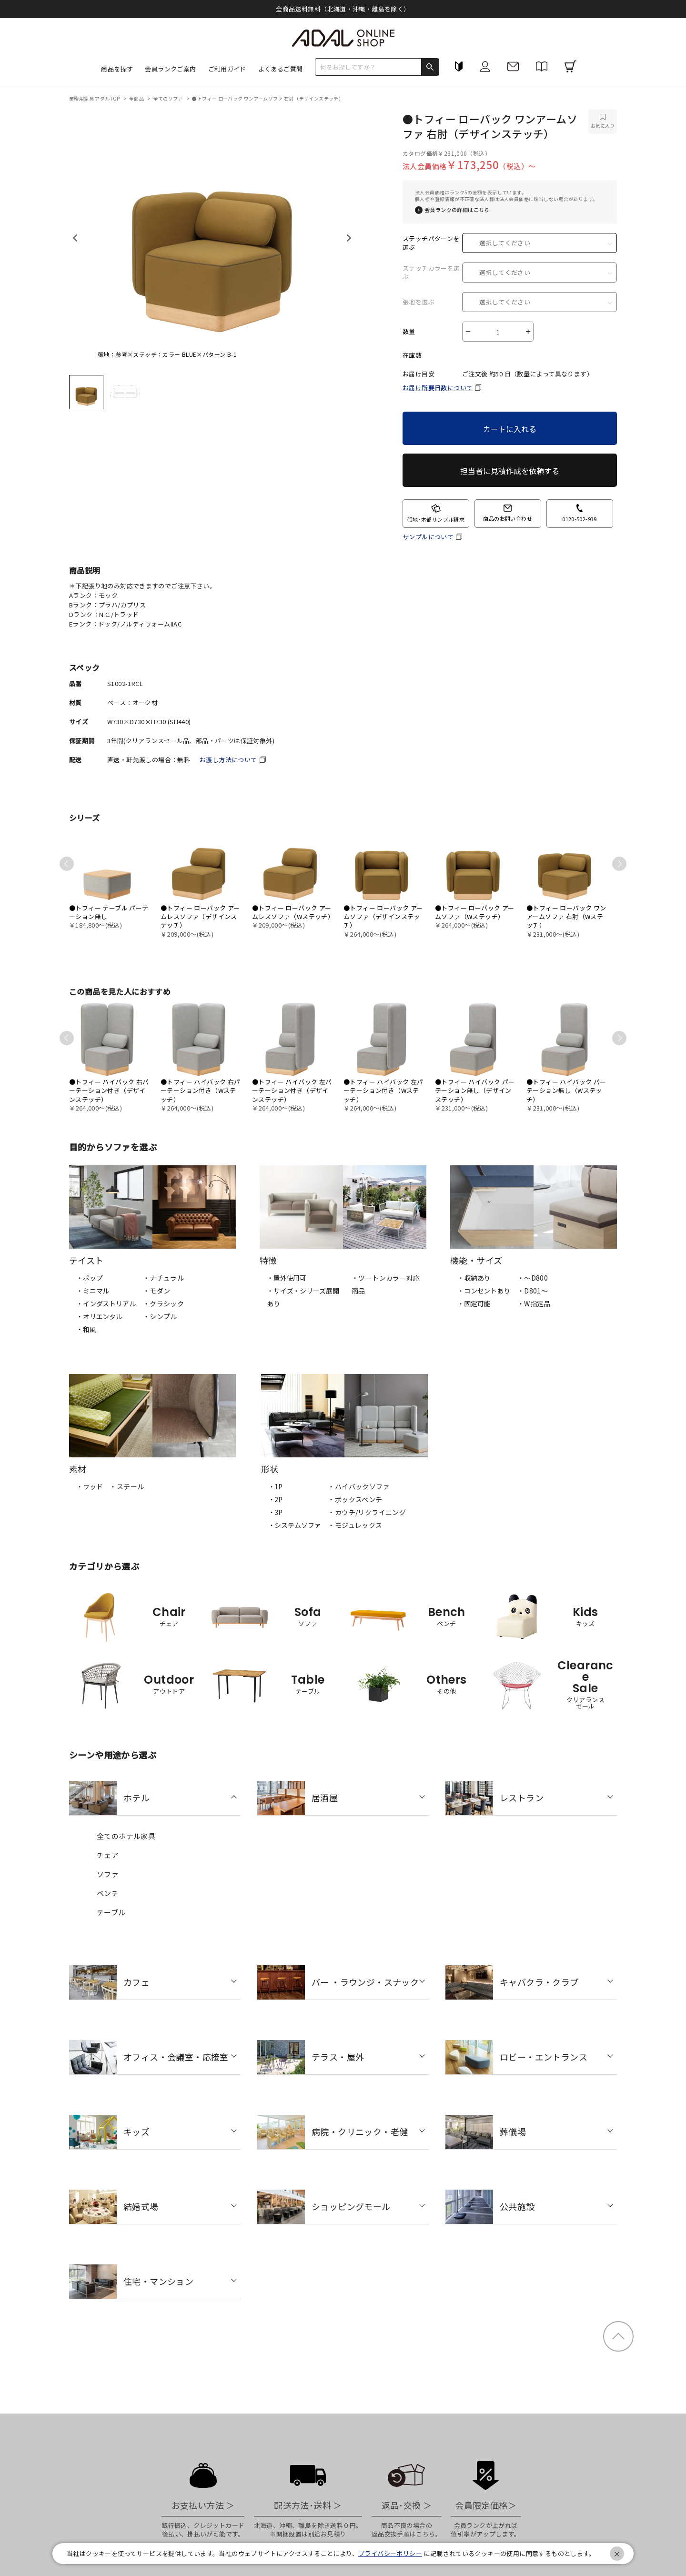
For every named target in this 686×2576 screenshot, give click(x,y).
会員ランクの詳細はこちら (457, 209)
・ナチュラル (163, 1278)
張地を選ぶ (418, 302)
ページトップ (618, 2336)
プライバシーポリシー (390, 2553)
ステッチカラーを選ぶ (431, 272)
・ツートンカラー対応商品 (386, 1284)
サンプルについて (428, 537)
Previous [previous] (75, 237)
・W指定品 (534, 1303)
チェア (108, 1855)
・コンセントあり (483, 1290)
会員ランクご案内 (170, 68)
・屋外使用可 (286, 1278)
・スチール (127, 1486)
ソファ (108, 1874)
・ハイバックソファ (359, 1486)
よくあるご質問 (280, 68)
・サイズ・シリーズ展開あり (303, 1297)
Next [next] (349, 237)
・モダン (157, 1290)
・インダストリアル (106, 1303)
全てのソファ (168, 98)
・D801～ (532, 1290)
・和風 (86, 1329)
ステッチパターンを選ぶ (431, 243)
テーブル (111, 1912)
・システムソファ (294, 1525)
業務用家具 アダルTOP (95, 98)
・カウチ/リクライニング (367, 1512)
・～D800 (532, 1278)
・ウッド (89, 1486)
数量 (409, 331)
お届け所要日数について (438, 387)
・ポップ (89, 1278)
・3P (275, 1512)
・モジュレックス (355, 1525)
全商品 (137, 98)
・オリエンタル (99, 1316)
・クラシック (163, 1303)
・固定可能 (473, 1303)
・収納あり (473, 1278)
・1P (275, 1486)
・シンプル (160, 1316)
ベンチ (108, 1893)
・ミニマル (92, 1290)
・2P (275, 1499)
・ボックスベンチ (355, 1499)
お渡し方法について (228, 759)
